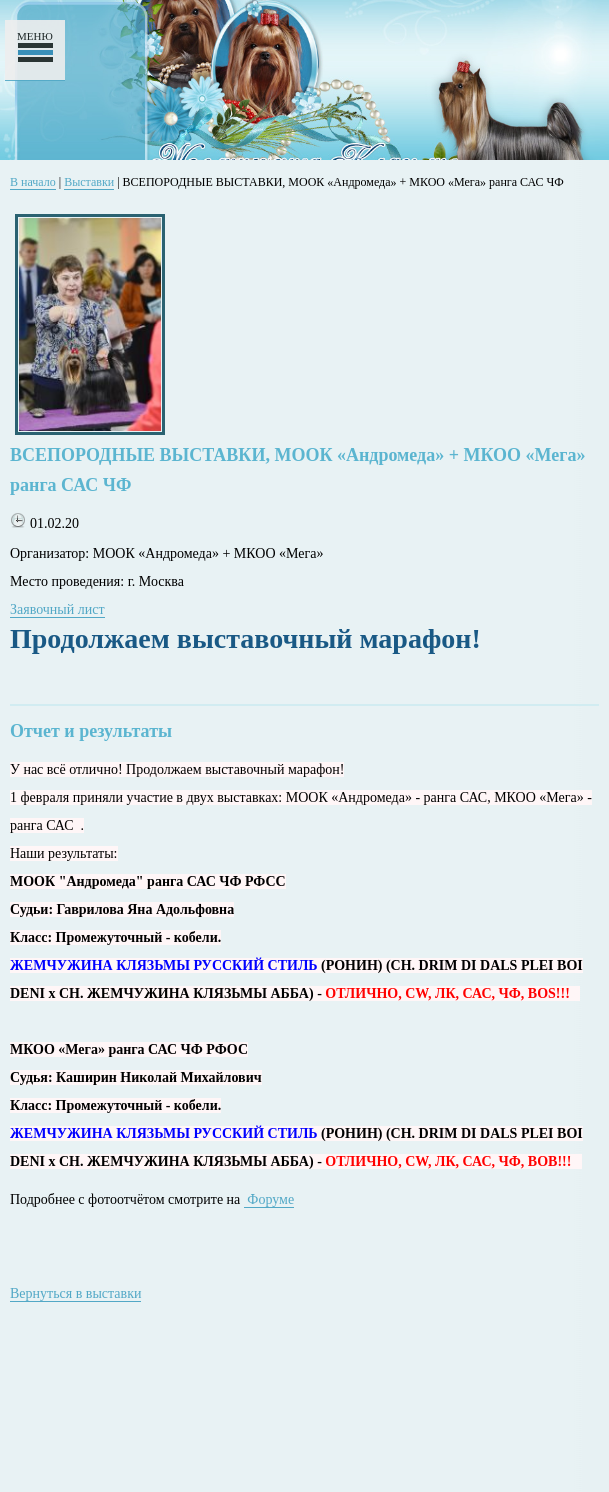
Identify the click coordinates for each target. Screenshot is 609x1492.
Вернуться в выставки (75, 1293)
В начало (33, 182)
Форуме (269, 1199)
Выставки (89, 182)
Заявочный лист (57, 609)
